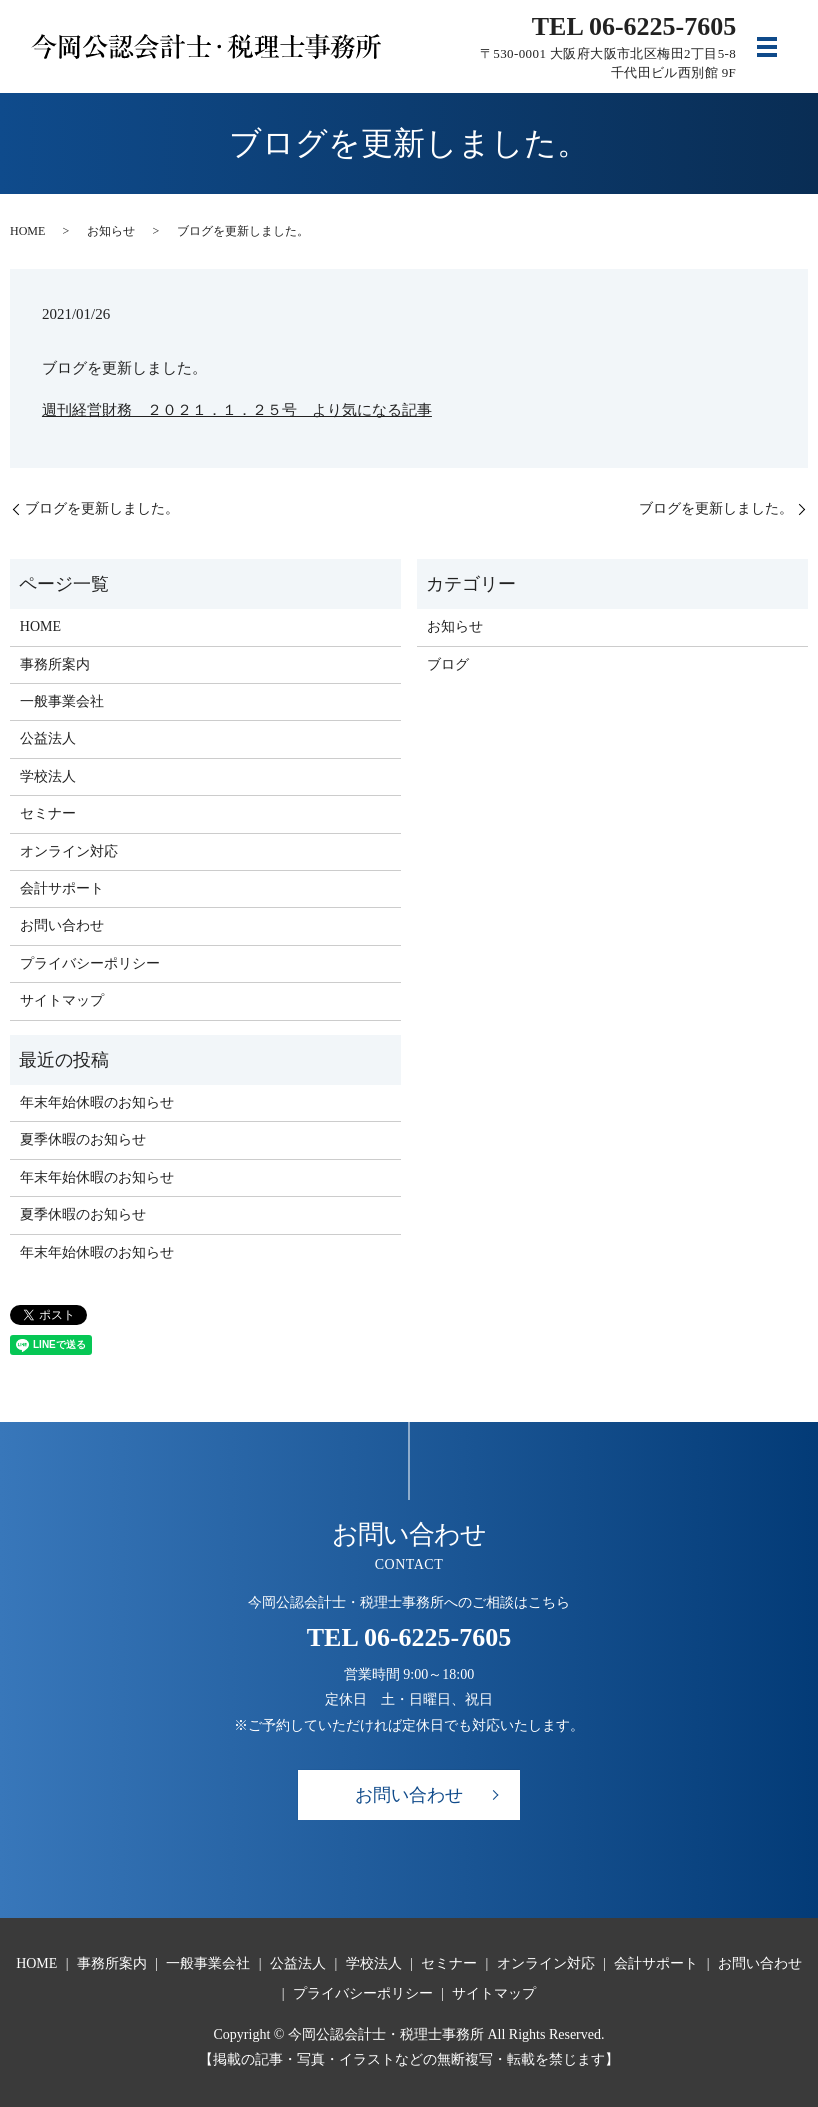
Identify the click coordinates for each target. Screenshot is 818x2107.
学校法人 (48, 776)
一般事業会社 (62, 701)
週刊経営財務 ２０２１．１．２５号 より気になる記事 (237, 410)
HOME (27, 231)
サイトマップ (62, 1000)
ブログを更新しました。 (102, 508)
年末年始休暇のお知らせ (97, 1102)
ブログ (448, 664)
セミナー (48, 813)
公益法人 (48, 738)
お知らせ (111, 231)
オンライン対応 (69, 851)
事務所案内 (55, 664)
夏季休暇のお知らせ (83, 1139)
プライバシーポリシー (90, 963)
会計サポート (62, 888)
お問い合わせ (62, 925)
